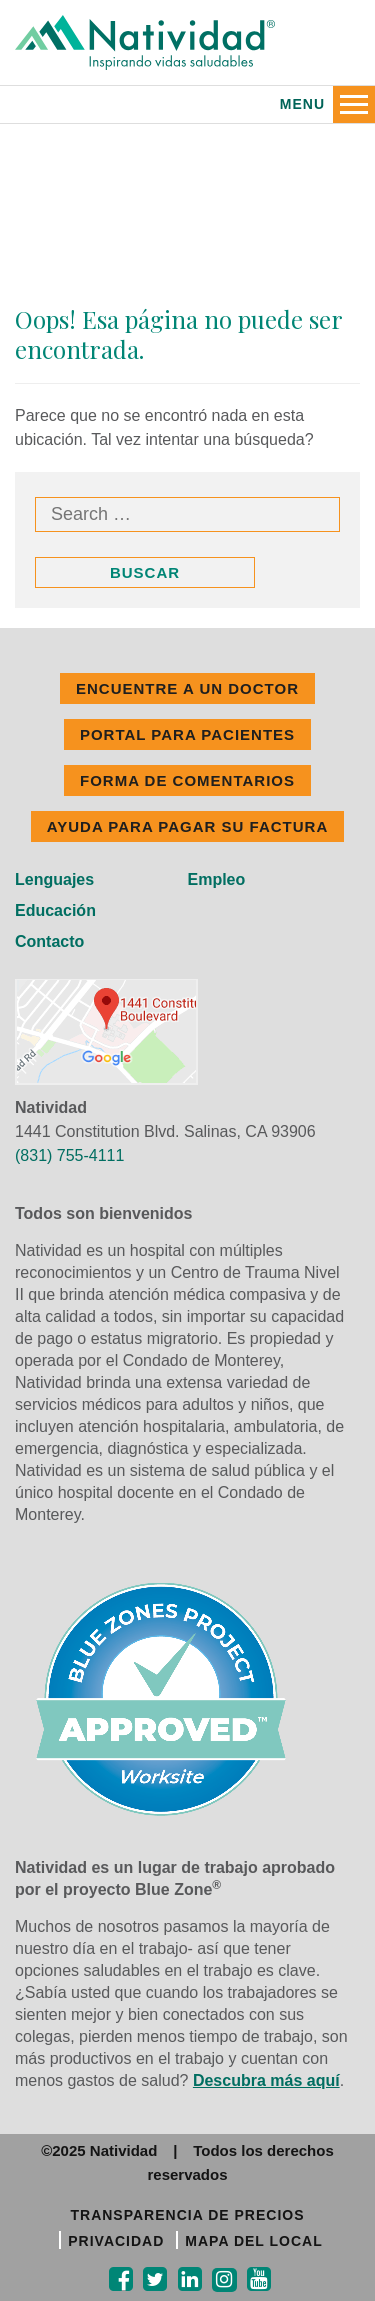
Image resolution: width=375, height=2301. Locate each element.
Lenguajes (54, 879)
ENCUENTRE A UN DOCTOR (187, 688)
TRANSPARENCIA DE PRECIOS (187, 2215)
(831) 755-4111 (69, 1155)
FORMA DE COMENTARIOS (187, 780)
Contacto (49, 941)
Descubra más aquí (266, 2080)
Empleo (217, 879)
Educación (55, 910)
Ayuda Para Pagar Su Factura (187, 826)
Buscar (145, 572)
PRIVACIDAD (116, 2241)
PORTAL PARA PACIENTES (187, 734)
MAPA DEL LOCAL (253, 2241)
